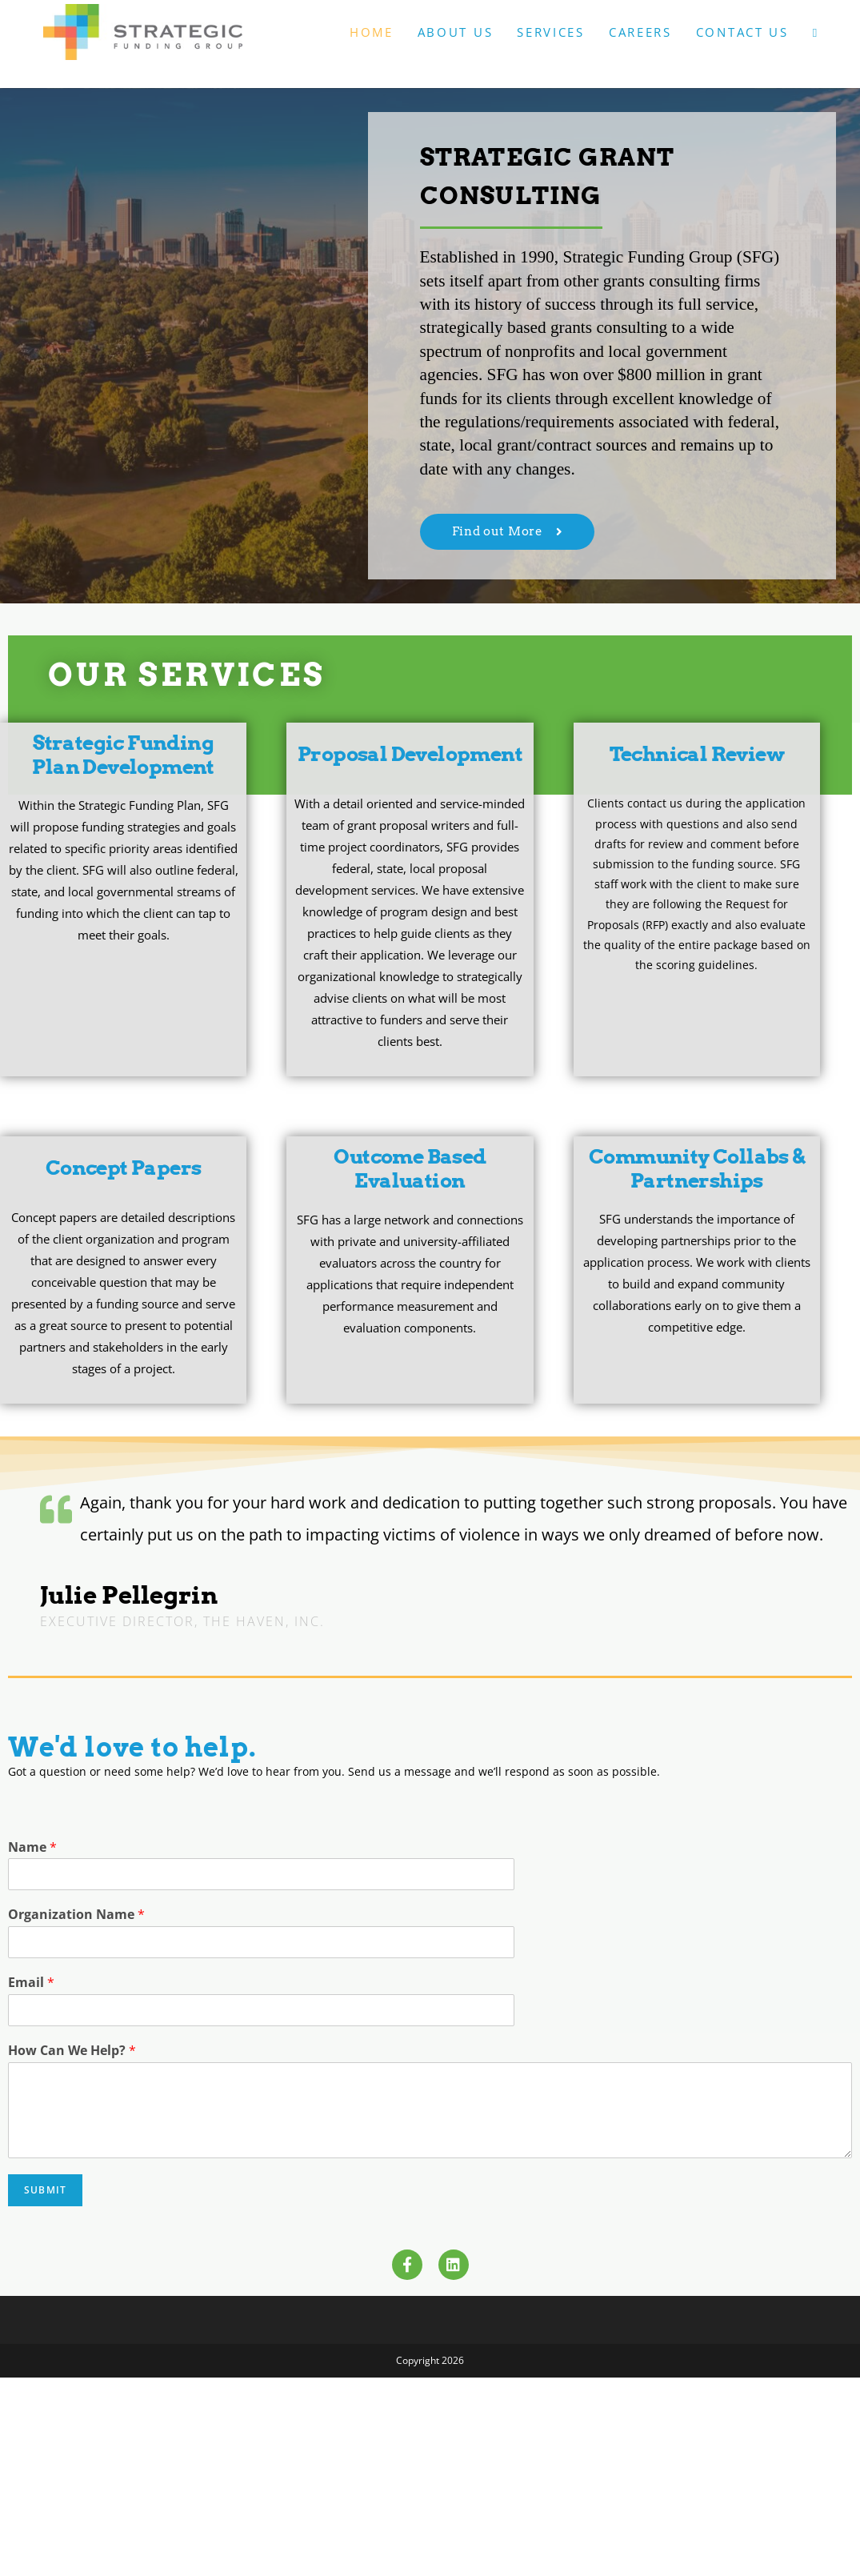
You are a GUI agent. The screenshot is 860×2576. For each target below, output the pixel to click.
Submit (45, 2190)
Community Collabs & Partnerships (697, 1168)
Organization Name (76, 1914)
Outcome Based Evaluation (410, 1168)
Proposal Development (410, 754)
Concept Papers (124, 1168)
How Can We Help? (72, 2050)
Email (31, 1982)
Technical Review (697, 754)
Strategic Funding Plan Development (123, 755)
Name (32, 1847)
